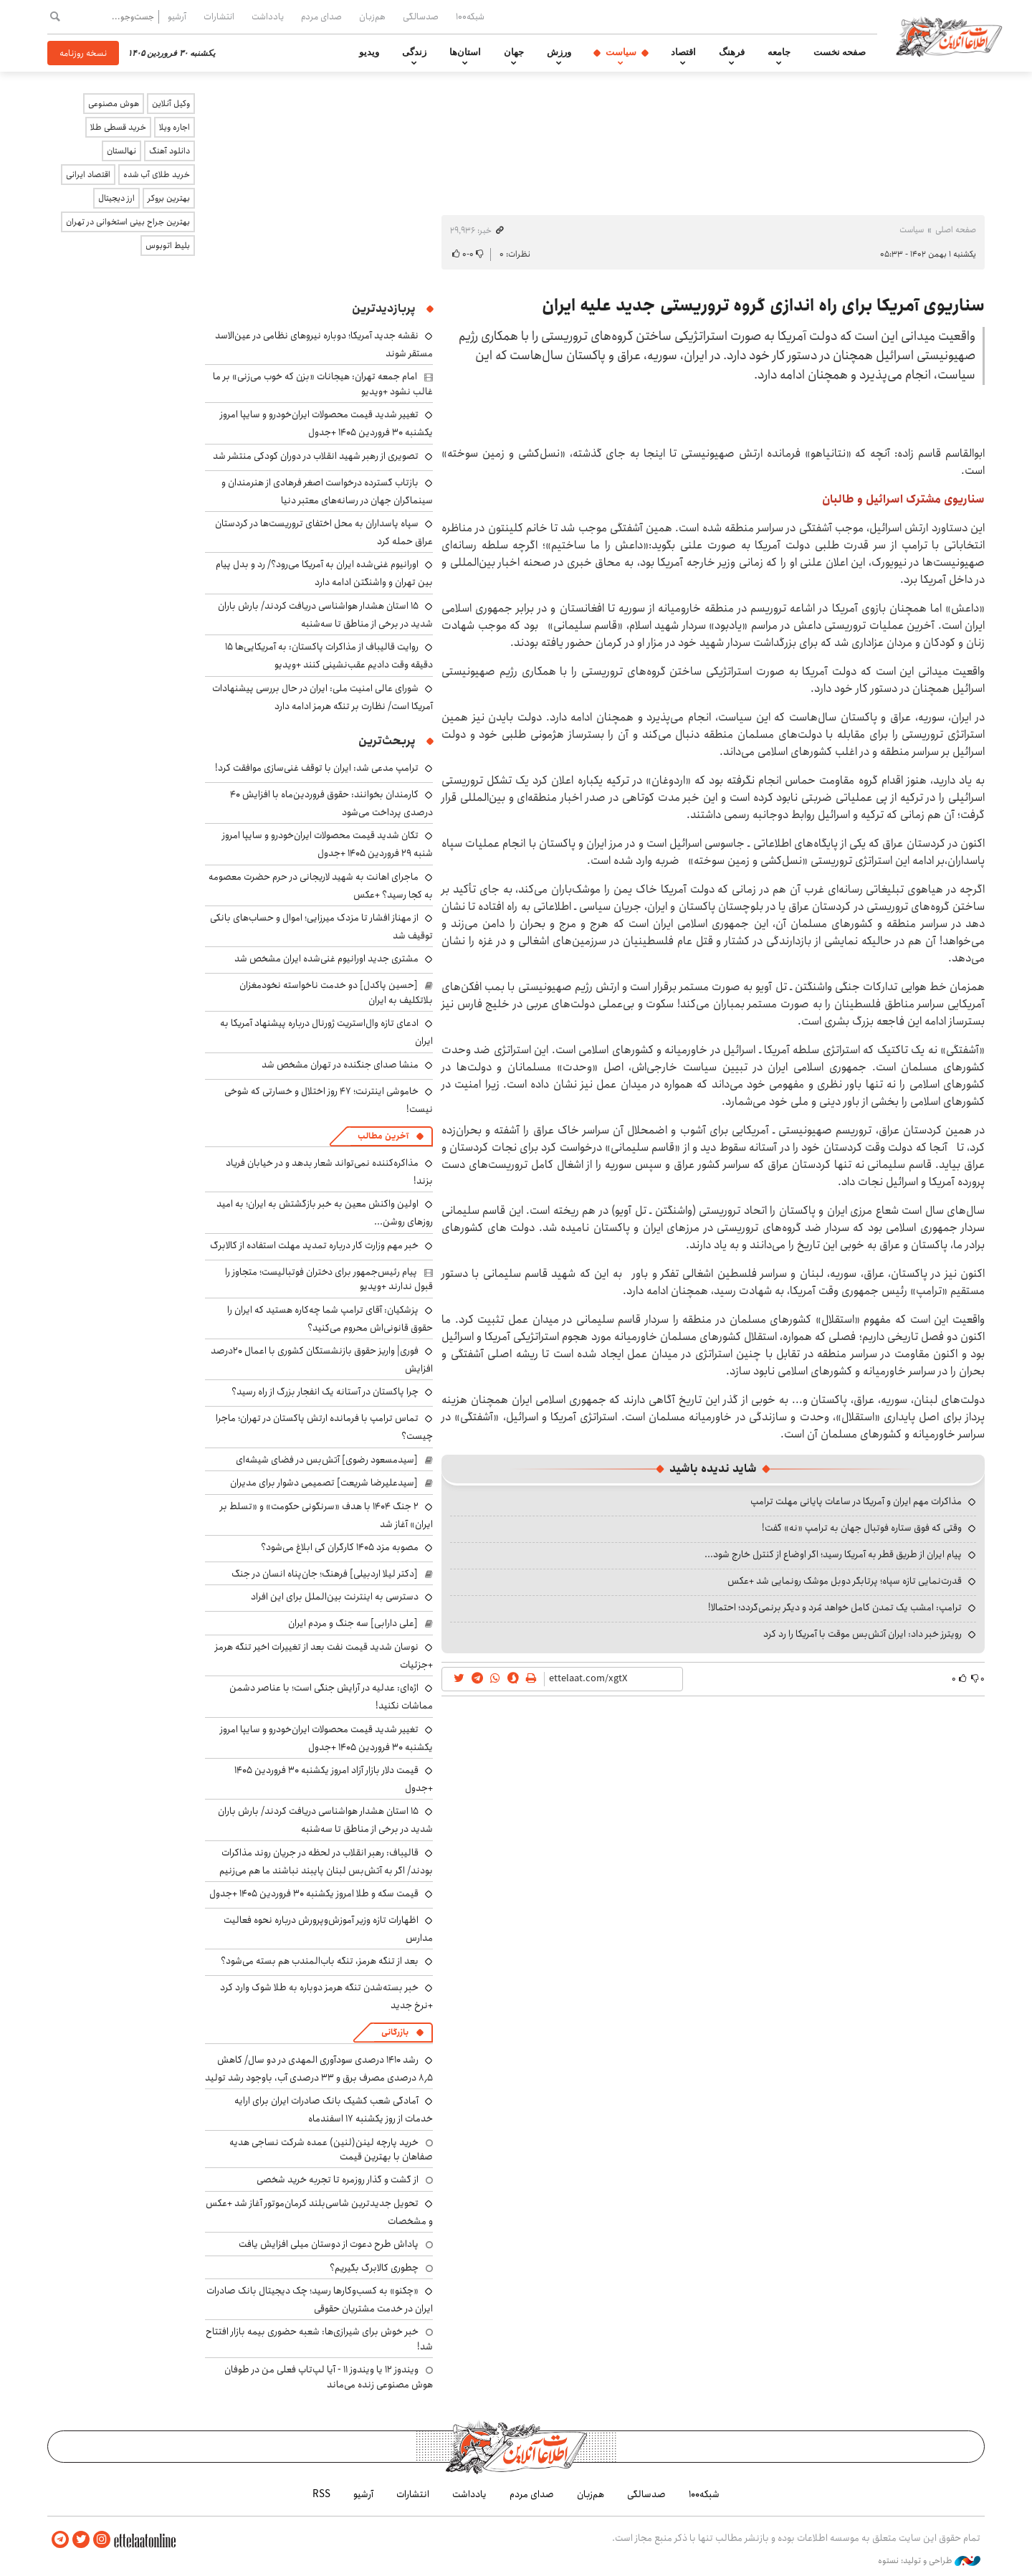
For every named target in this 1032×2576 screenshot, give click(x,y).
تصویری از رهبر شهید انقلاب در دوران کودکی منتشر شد (316, 456)
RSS (321, 2494)
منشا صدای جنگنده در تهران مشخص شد (340, 1065)
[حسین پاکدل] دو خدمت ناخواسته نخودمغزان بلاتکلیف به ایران (336, 992)
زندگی (414, 52)
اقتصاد (683, 52)
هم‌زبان (372, 16)
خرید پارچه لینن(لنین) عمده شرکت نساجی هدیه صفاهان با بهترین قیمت (331, 2149)
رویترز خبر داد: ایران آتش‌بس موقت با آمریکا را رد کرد (862, 1634)
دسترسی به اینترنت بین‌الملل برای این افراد (335, 1597)
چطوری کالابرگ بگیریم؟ (374, 2268)
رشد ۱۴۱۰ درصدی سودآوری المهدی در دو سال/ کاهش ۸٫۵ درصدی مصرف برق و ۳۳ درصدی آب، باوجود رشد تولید (319, 2069)
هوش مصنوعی (113, 103)
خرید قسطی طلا (118, 127)
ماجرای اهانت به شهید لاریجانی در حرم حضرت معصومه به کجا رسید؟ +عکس (321, 886)
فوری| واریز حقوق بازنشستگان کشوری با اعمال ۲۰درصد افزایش (322, 1360)
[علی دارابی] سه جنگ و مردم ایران (353, 1623)
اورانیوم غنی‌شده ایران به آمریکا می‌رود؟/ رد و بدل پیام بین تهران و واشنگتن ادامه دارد (324, 573)
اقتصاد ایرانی (88, 174)
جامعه (779, 52)
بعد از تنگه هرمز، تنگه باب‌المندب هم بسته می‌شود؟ (320, 1961)
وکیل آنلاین (171, 103)
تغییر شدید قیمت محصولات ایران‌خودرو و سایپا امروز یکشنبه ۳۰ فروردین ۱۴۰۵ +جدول (326, 423)
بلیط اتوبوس (167, 245)
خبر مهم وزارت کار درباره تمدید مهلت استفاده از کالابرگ (314, 1245)
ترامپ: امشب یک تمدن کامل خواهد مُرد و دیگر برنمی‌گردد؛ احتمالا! (835, 1607)
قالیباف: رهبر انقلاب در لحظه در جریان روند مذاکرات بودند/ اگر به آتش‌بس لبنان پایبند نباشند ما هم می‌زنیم (326, 1861)
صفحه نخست (839, 52)
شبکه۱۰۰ (470, 16)
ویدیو (369, 52)
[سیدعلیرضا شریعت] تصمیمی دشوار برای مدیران (324, 1483)
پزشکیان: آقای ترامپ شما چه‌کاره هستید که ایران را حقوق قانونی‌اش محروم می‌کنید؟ (330, 1319)
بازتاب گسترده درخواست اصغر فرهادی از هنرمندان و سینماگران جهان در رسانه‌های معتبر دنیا (327, 491)
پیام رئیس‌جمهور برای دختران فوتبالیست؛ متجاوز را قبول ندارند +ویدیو (329, 1279)
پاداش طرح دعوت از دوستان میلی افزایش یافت (329, 2244)
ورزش (559, 52)
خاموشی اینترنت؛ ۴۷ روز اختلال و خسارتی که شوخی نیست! (328, 1100)
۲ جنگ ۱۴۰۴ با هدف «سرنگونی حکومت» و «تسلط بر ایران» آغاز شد (326, 1515)
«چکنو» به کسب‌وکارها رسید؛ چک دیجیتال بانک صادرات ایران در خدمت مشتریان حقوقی (319, 2299)
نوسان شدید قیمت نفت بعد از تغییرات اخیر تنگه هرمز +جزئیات (324, 1656)
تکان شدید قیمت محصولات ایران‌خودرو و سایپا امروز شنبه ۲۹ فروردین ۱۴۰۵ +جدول (327, 844)
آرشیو (177, 16)
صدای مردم (321, 16)
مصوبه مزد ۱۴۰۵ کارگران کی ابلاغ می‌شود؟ (340, 1547)
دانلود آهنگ (169, 151)
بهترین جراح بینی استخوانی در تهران (128, 222)
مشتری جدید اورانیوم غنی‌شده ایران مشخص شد (326, 958)
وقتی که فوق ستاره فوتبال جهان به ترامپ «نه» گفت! (862, 1528)
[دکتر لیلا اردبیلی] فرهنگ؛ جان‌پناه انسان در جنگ (324, 1574)
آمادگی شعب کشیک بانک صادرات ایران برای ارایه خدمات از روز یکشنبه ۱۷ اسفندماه (333, 2109)
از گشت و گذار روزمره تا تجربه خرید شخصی (338, 2179)
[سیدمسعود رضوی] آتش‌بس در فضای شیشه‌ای (327, 1460)
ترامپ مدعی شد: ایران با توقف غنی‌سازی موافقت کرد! (317, 768)
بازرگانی (394, 2032)
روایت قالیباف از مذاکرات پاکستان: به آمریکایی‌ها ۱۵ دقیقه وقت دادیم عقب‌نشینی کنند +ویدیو (329, 655)
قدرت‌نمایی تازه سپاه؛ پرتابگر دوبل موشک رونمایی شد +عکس (844, 1581)
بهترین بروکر (169, 198)
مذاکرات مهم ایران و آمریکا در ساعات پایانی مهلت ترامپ (856, 1501)
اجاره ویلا (174, 127)
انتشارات (219, 16)
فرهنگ (732, 52)
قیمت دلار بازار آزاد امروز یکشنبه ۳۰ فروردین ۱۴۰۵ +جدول (333, 1779)
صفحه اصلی (955, 230)
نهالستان (121, 151)
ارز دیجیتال (116, 198)
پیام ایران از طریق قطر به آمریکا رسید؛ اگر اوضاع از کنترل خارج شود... (833, 1554)
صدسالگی (421, 16)
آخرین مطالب (383, 1136)
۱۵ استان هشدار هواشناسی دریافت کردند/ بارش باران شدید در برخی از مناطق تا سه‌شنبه (325, 615)
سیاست (621, 52)
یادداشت (268, 16)
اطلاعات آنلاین (949, 36)
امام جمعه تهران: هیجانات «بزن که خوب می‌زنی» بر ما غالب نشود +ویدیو (323, 384)
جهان (514, 52)
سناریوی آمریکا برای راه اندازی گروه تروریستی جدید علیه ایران (763, 305)
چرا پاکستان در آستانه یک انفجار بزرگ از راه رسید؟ (325, 1391)
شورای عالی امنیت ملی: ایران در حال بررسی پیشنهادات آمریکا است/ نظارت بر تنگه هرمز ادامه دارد (322, 697)
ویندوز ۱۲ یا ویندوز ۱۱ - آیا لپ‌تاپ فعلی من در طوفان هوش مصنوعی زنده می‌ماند (328, 2377)
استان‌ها (465, 52)
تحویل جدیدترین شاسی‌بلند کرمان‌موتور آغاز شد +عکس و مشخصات (319, 2212)
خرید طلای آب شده (156, 174)
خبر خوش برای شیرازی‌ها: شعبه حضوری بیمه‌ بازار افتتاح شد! (319, 2339)
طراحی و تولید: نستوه (929, 2560)
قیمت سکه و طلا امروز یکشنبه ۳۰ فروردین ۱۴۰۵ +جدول (314, 1893)
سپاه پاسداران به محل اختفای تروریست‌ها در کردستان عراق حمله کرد (324, 532)
